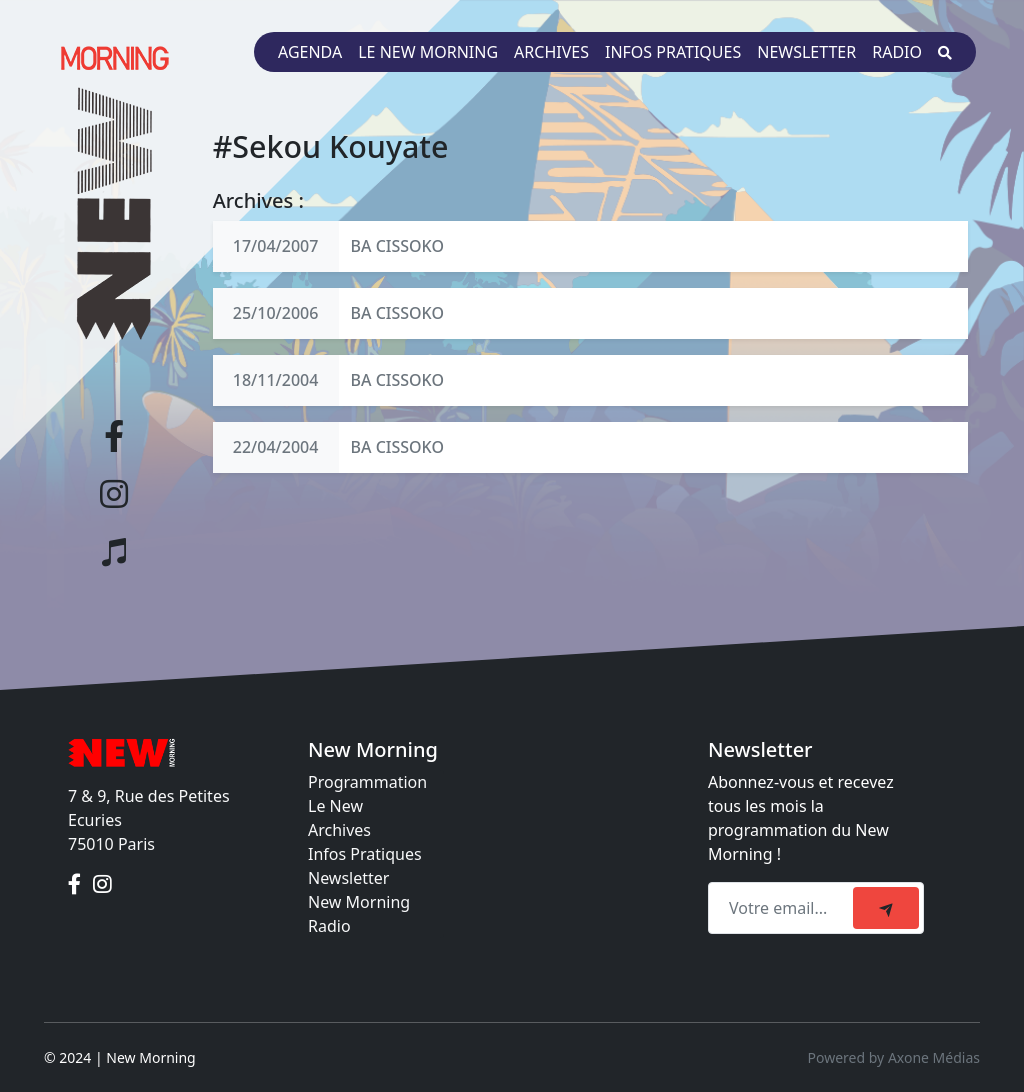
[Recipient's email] (783, 908)
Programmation (367, 782)
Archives (551, 52)
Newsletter (806, 52)
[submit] (886, 908)
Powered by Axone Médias (894, 1057)
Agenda (310, 52)
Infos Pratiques (365, 854)
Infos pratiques (673, 52)
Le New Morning (428, 52)
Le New (335, 806)
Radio (897, 52)
